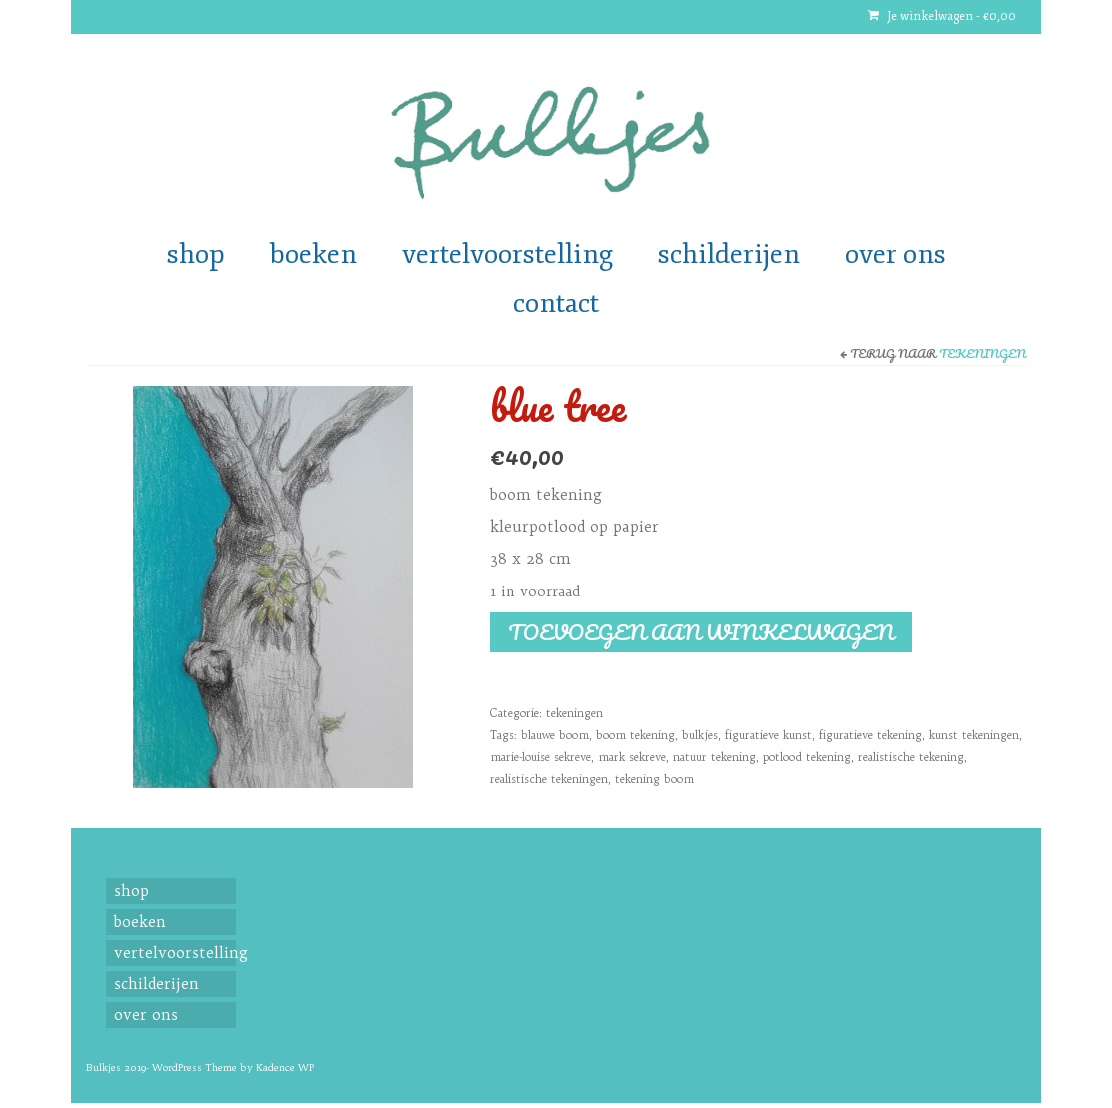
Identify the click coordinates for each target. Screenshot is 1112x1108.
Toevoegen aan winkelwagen (701, 631)
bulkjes (700, 735)
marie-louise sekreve (540, 757)
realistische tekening (911, 757)
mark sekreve (632, 757)
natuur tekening (714, 757)
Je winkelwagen (942, 16)
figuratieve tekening (870, 735)
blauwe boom (555, 735)
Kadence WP (285, 1067)
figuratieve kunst (768, 735)
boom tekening (635, 735)
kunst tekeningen (974, 735)
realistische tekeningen (549, 779)
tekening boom (654, 779)
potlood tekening (807, 757)
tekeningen (982, 353)
